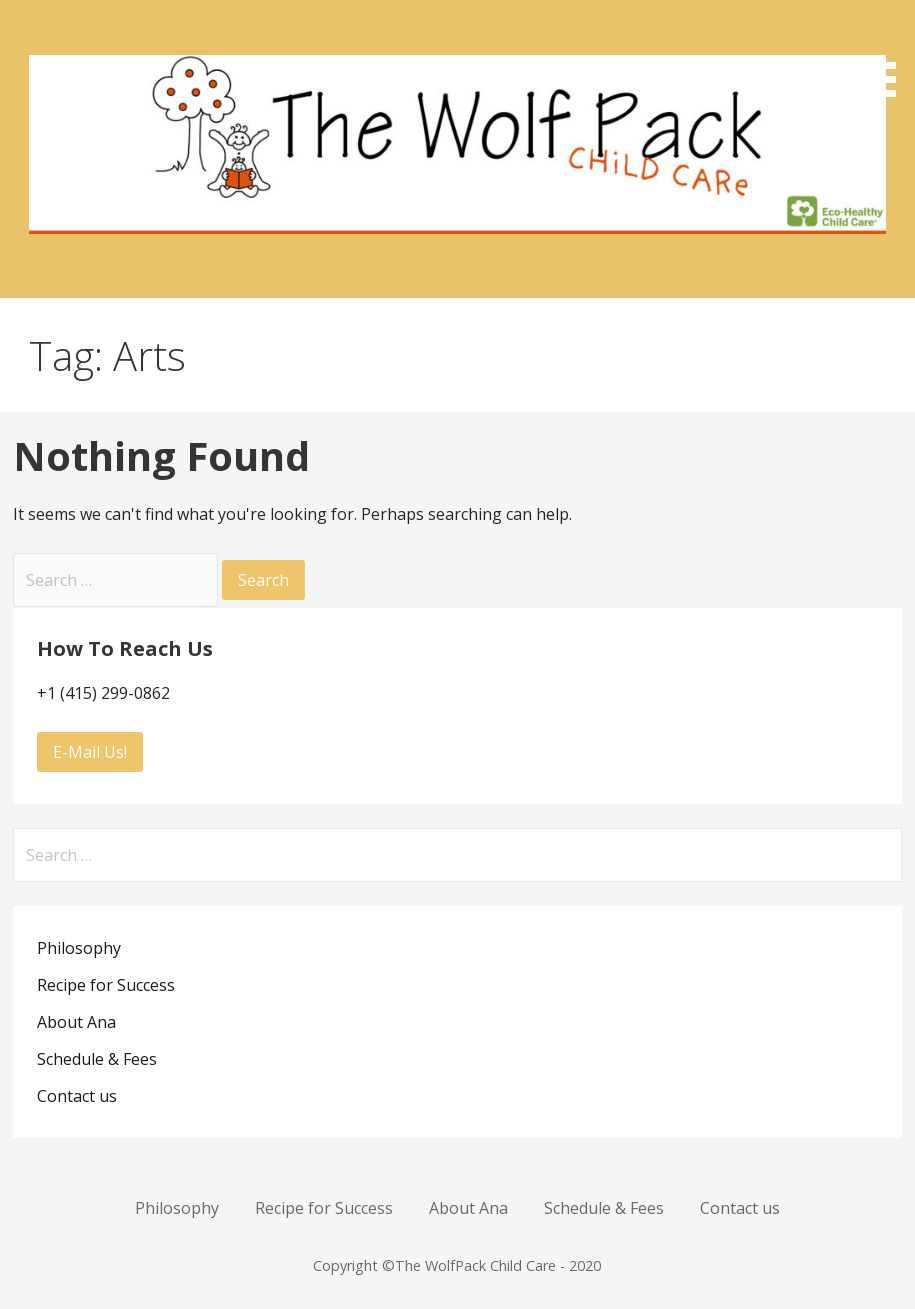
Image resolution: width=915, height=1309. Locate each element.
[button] (883, 52)
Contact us (77, 1096)
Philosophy (79, 948)
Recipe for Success (106, 985)
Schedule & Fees (97, 1059)
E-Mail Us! (90, 752)
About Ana (76, 1022)
